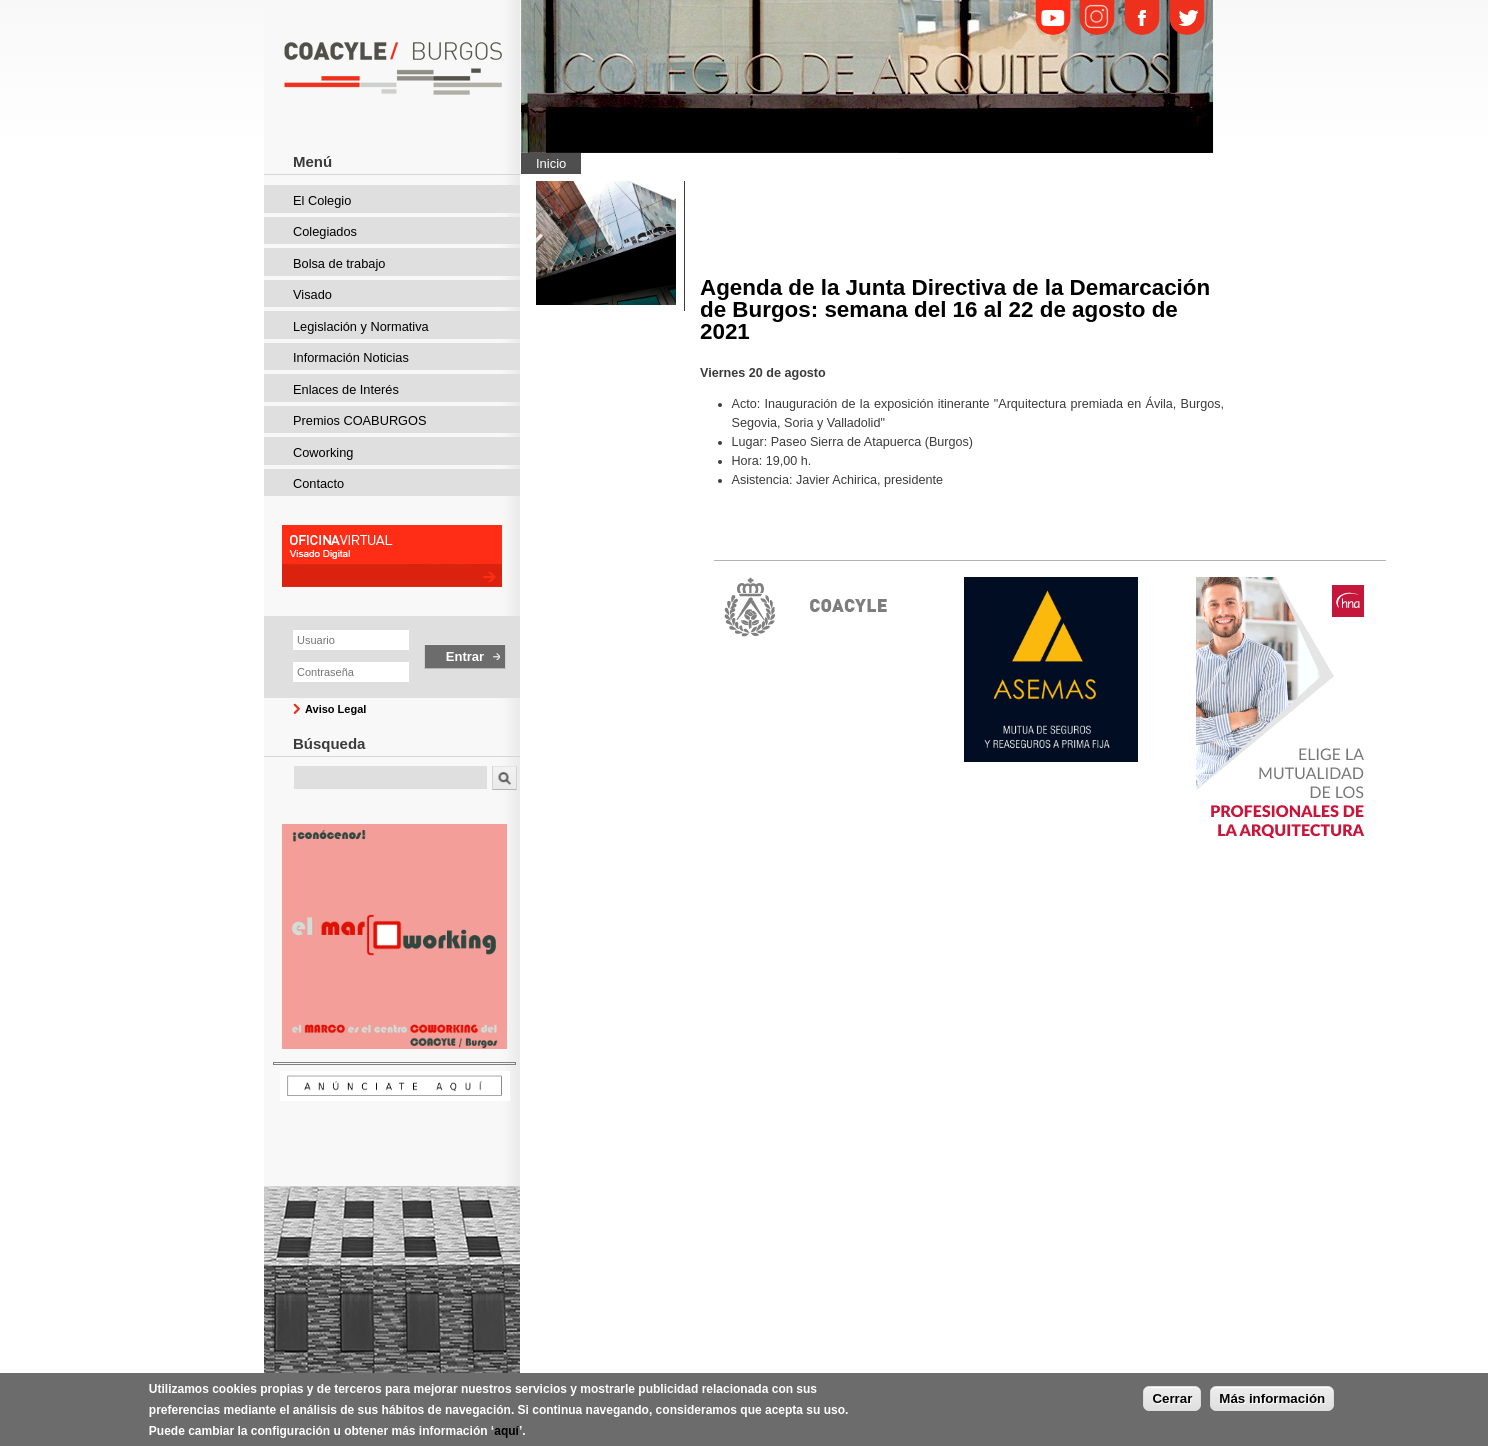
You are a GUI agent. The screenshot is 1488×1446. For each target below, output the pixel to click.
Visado (312, 294)
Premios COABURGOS (360, 420)
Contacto (318, 483)
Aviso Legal (335, 709)
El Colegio (322, 200)
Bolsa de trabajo (339, 263)
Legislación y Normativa (361, 326)
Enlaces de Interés (346, 389)
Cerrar (1172, 1403)
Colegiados (325, 231)
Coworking (323, 452)
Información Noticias (351, 357)
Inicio (551, 163)
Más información (1272, 1403)
